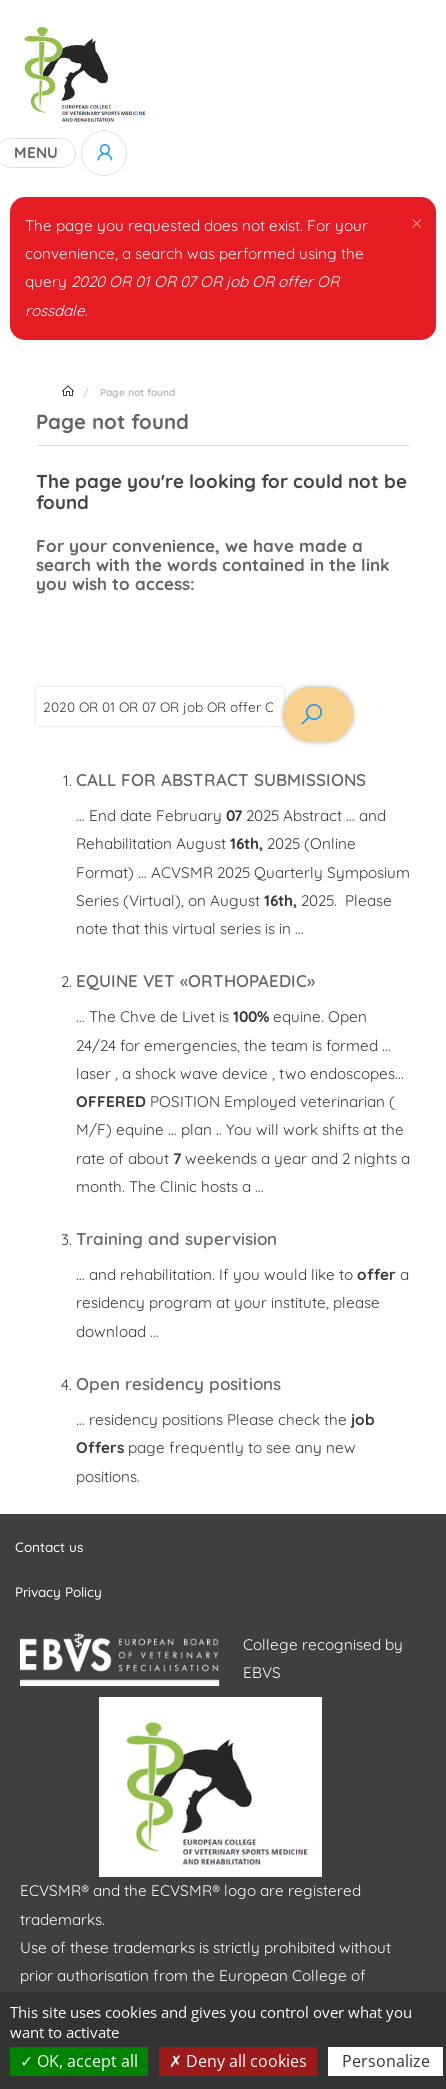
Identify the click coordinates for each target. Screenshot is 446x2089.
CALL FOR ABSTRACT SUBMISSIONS (221, 779)
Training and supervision (176, 1238)
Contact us (49, 1546)
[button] (416, 222)
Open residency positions (178, 1383)
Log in (104, 153)
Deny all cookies (238, 2061)
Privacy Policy (58, 1591)
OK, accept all (79, 2061)
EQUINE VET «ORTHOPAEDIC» (195, 980)
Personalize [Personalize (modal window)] (386, 2061)
